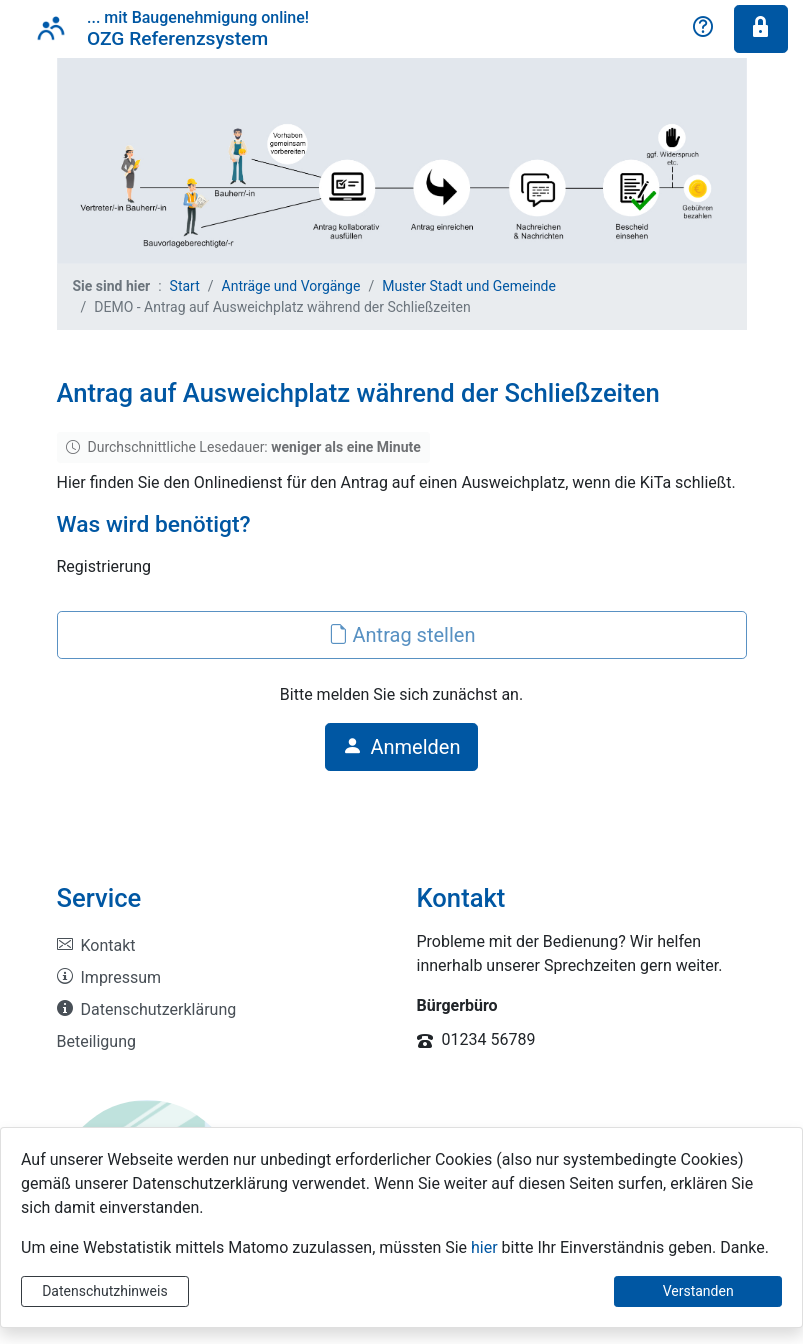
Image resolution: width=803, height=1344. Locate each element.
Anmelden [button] (401, 747)
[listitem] (222, 946)
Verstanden (698, 1291)
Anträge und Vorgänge (291, 286)
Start (185, 286)
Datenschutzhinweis (104, 1291)
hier (484, 1247)
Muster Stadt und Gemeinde (469, 286)
